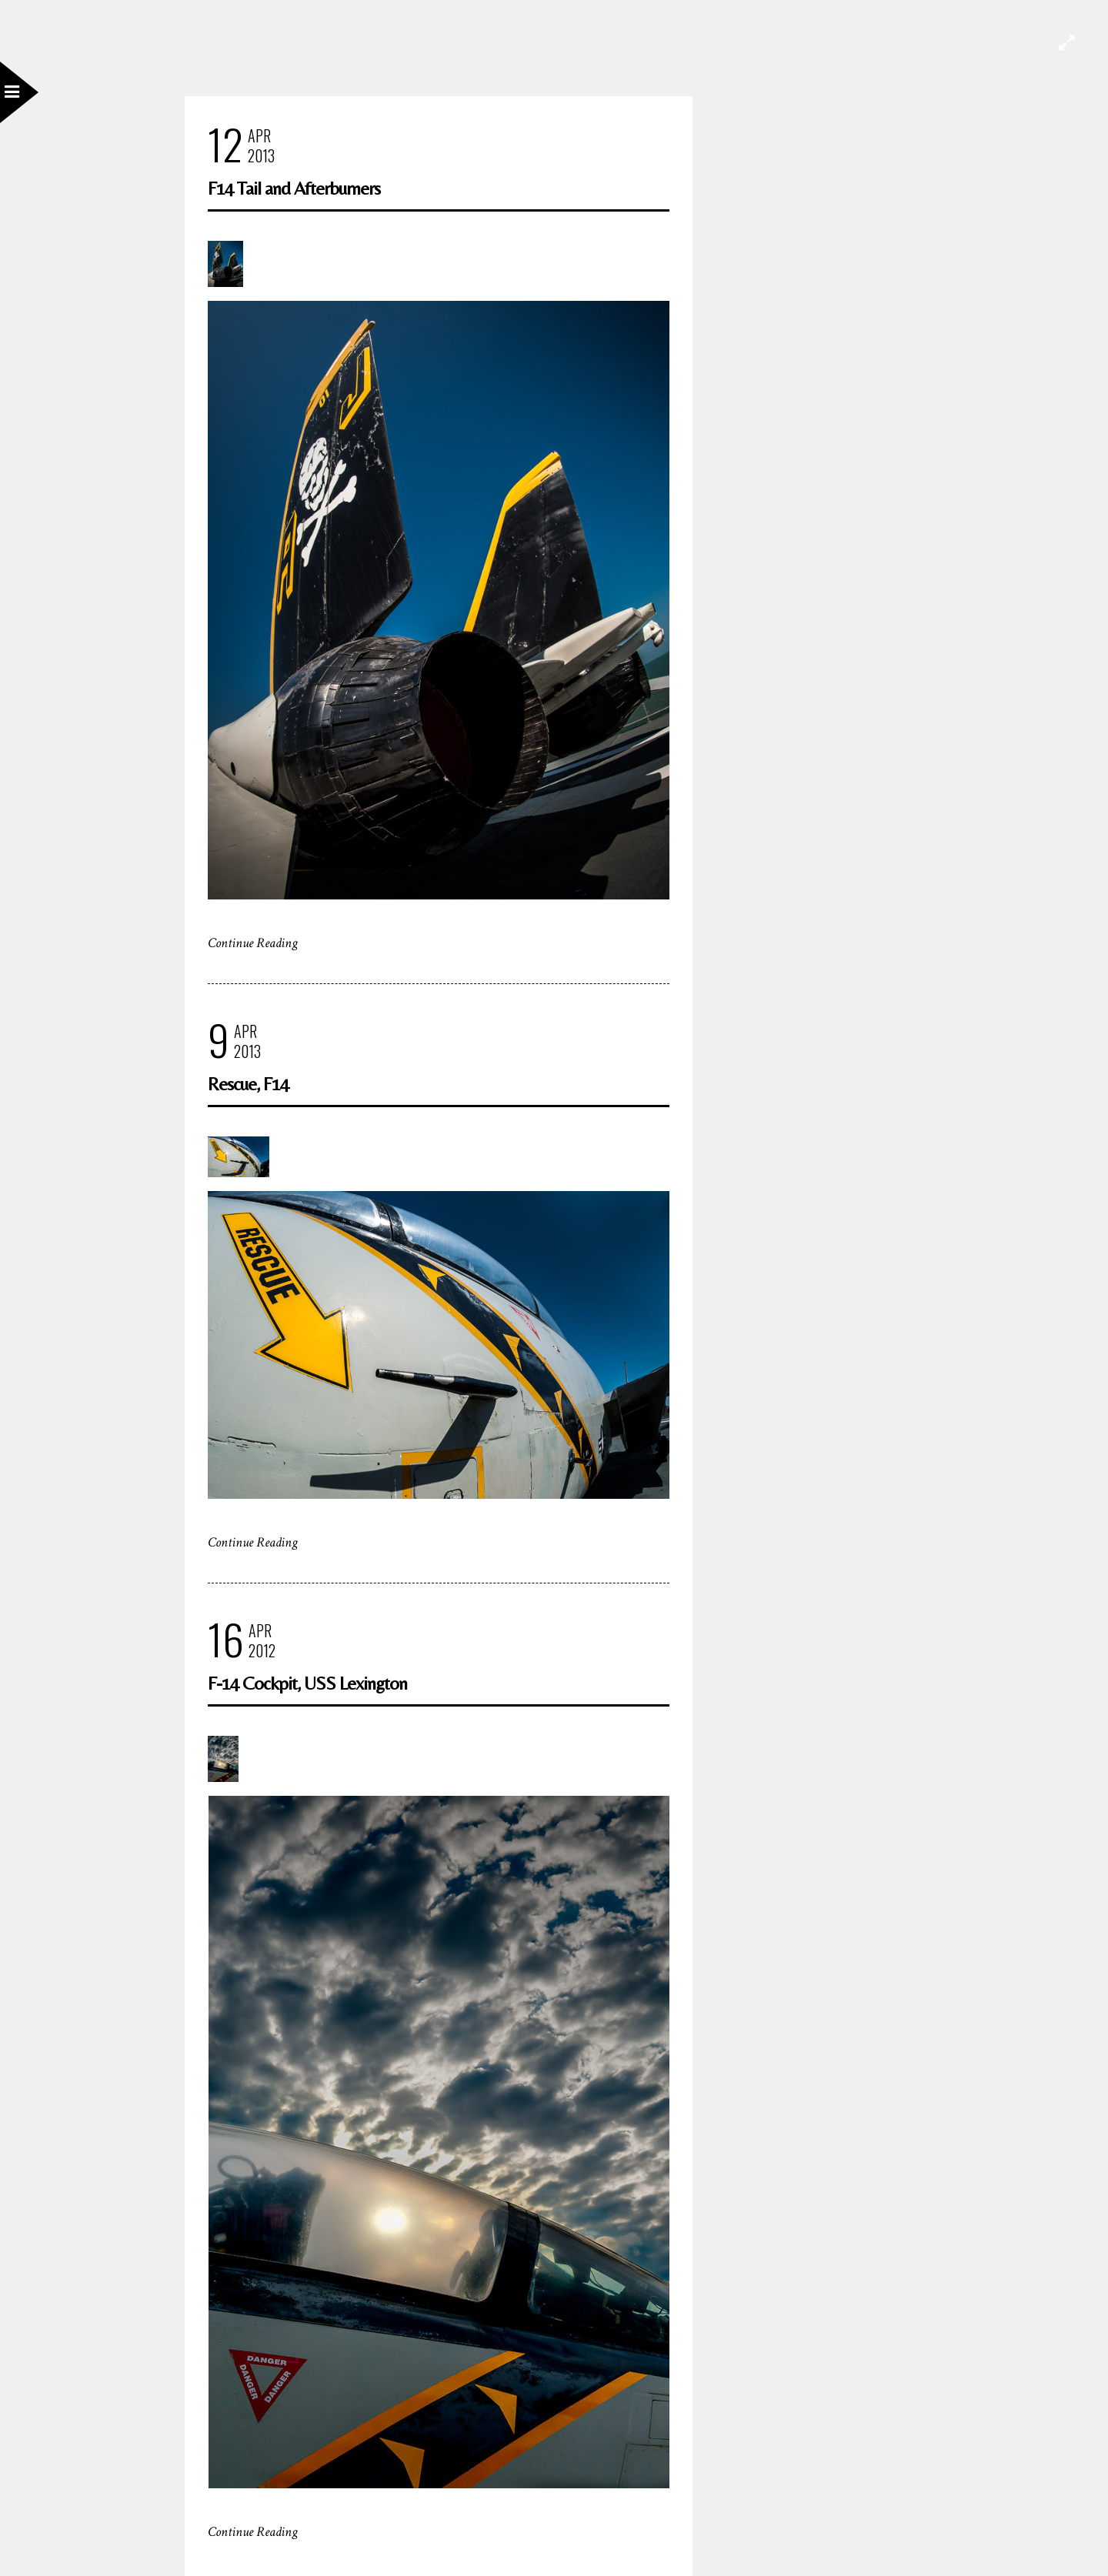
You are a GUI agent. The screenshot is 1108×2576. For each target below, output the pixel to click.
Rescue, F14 (248, 1083)
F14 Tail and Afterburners (294, 188)
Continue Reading (253, 943)
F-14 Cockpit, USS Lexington (307, 1683)
